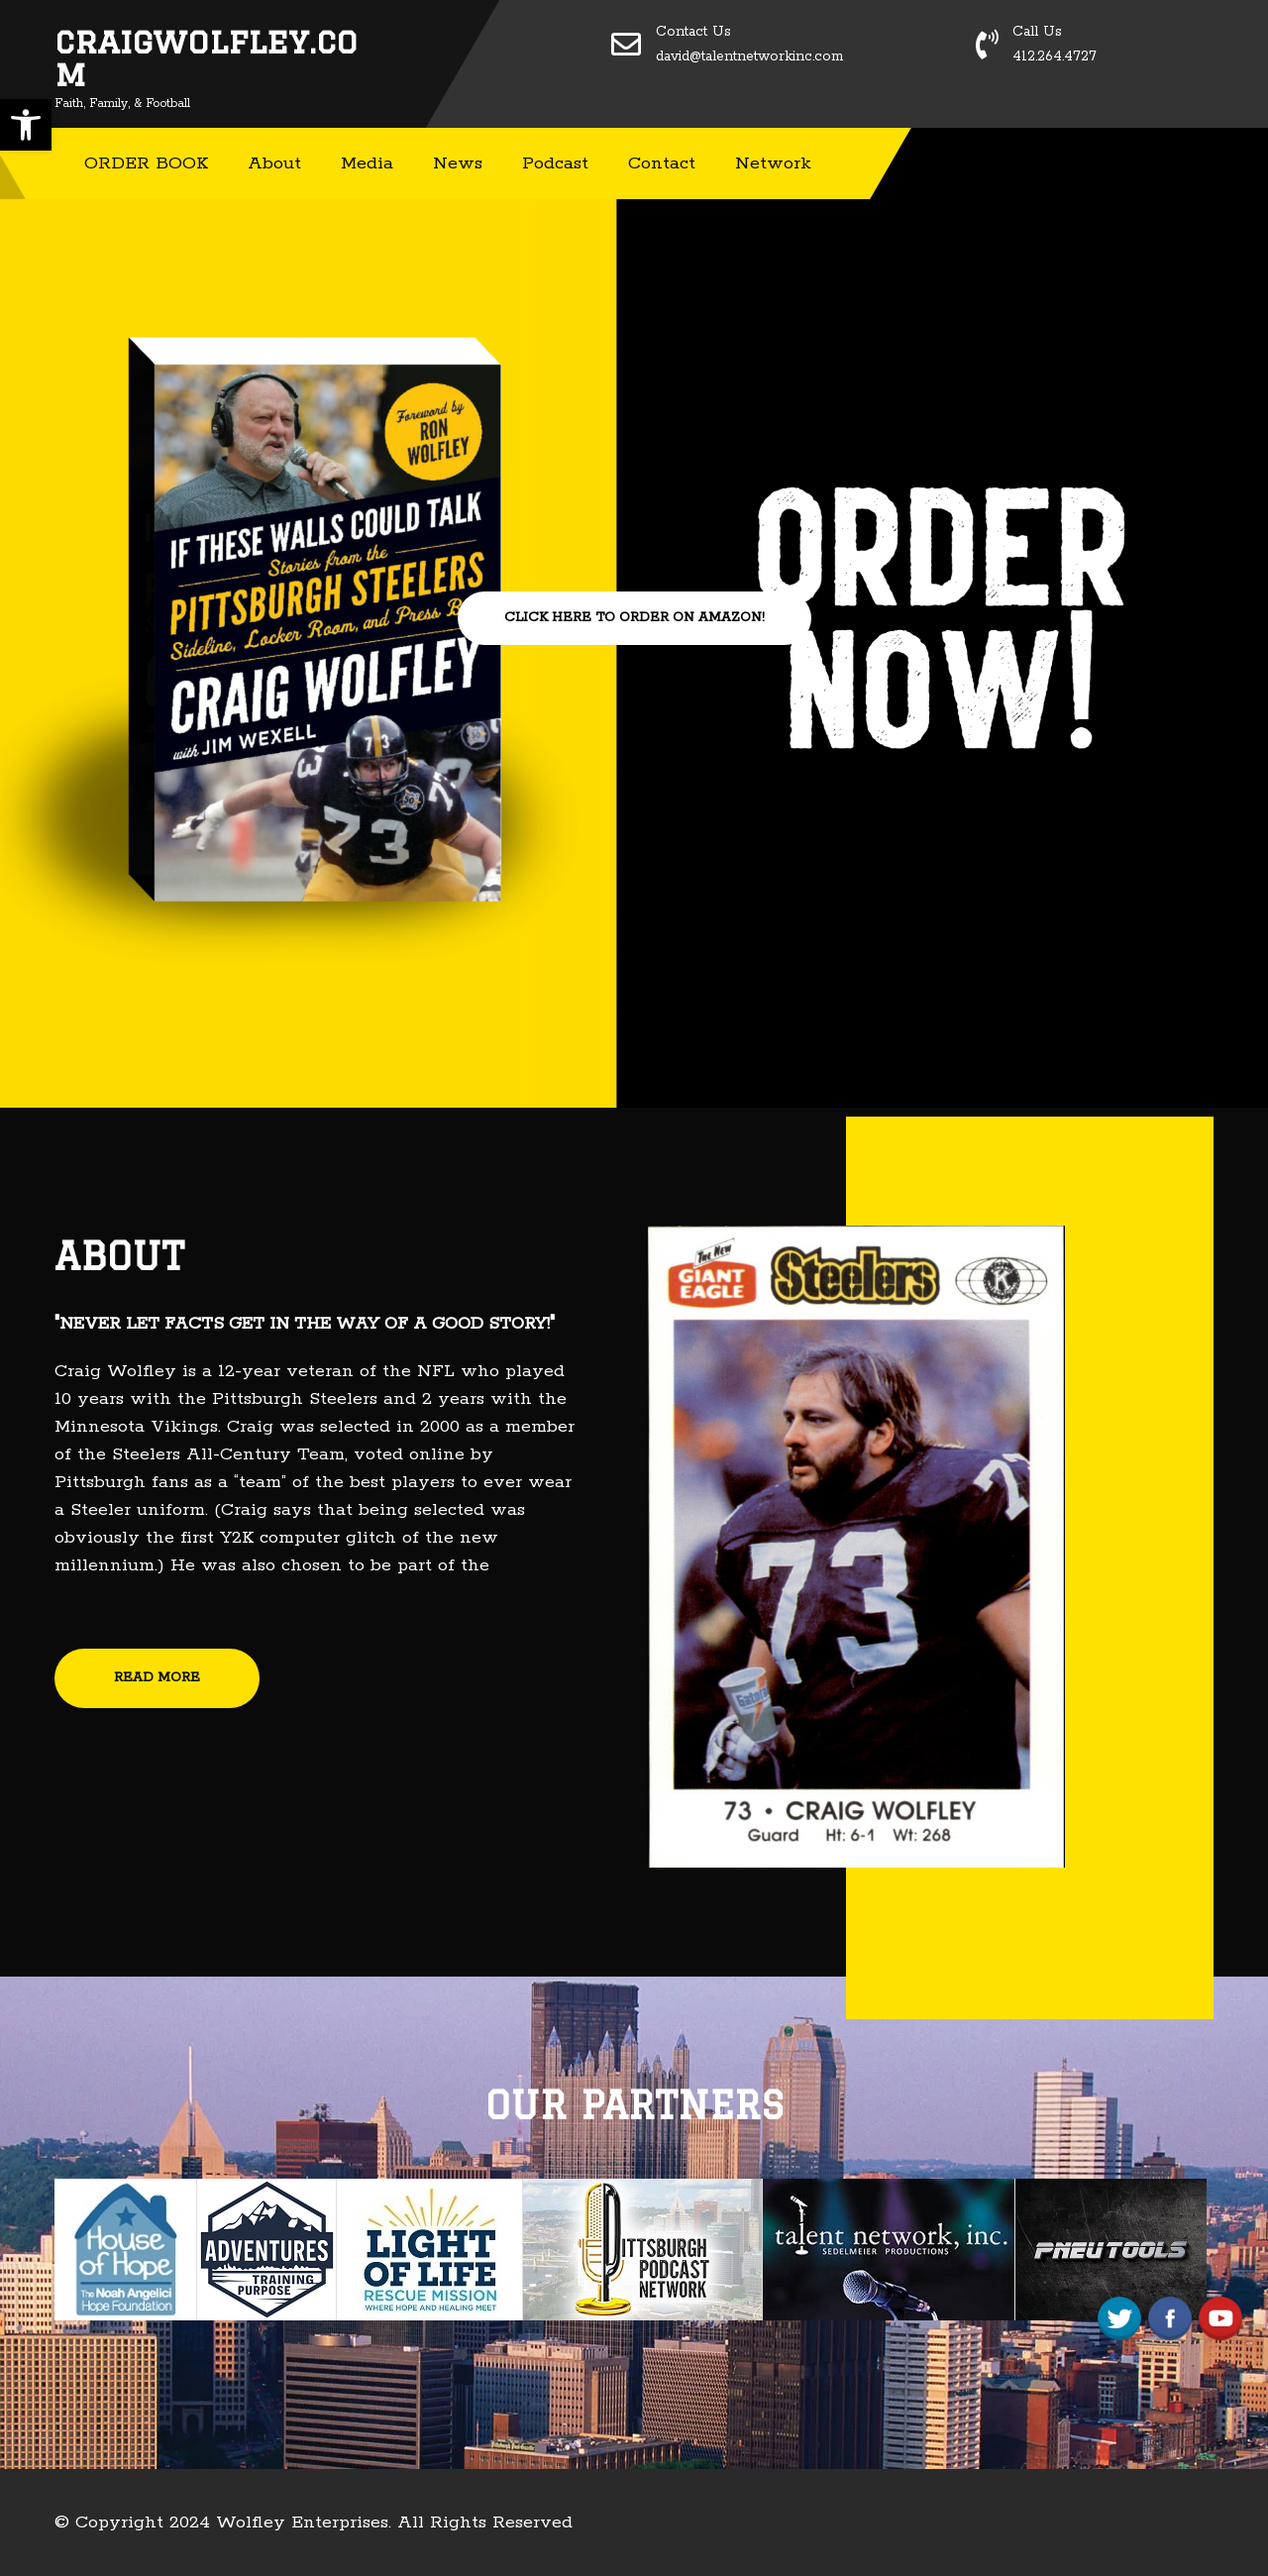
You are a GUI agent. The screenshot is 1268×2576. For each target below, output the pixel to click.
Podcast (555, 163)
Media (367, 163)
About (274, 163)
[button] (26, 125)
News (457, 163)
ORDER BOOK (146, 163)
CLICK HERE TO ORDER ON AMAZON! (634, 617)
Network (773, 163)
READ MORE (157, 1677)
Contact (661, 163)
